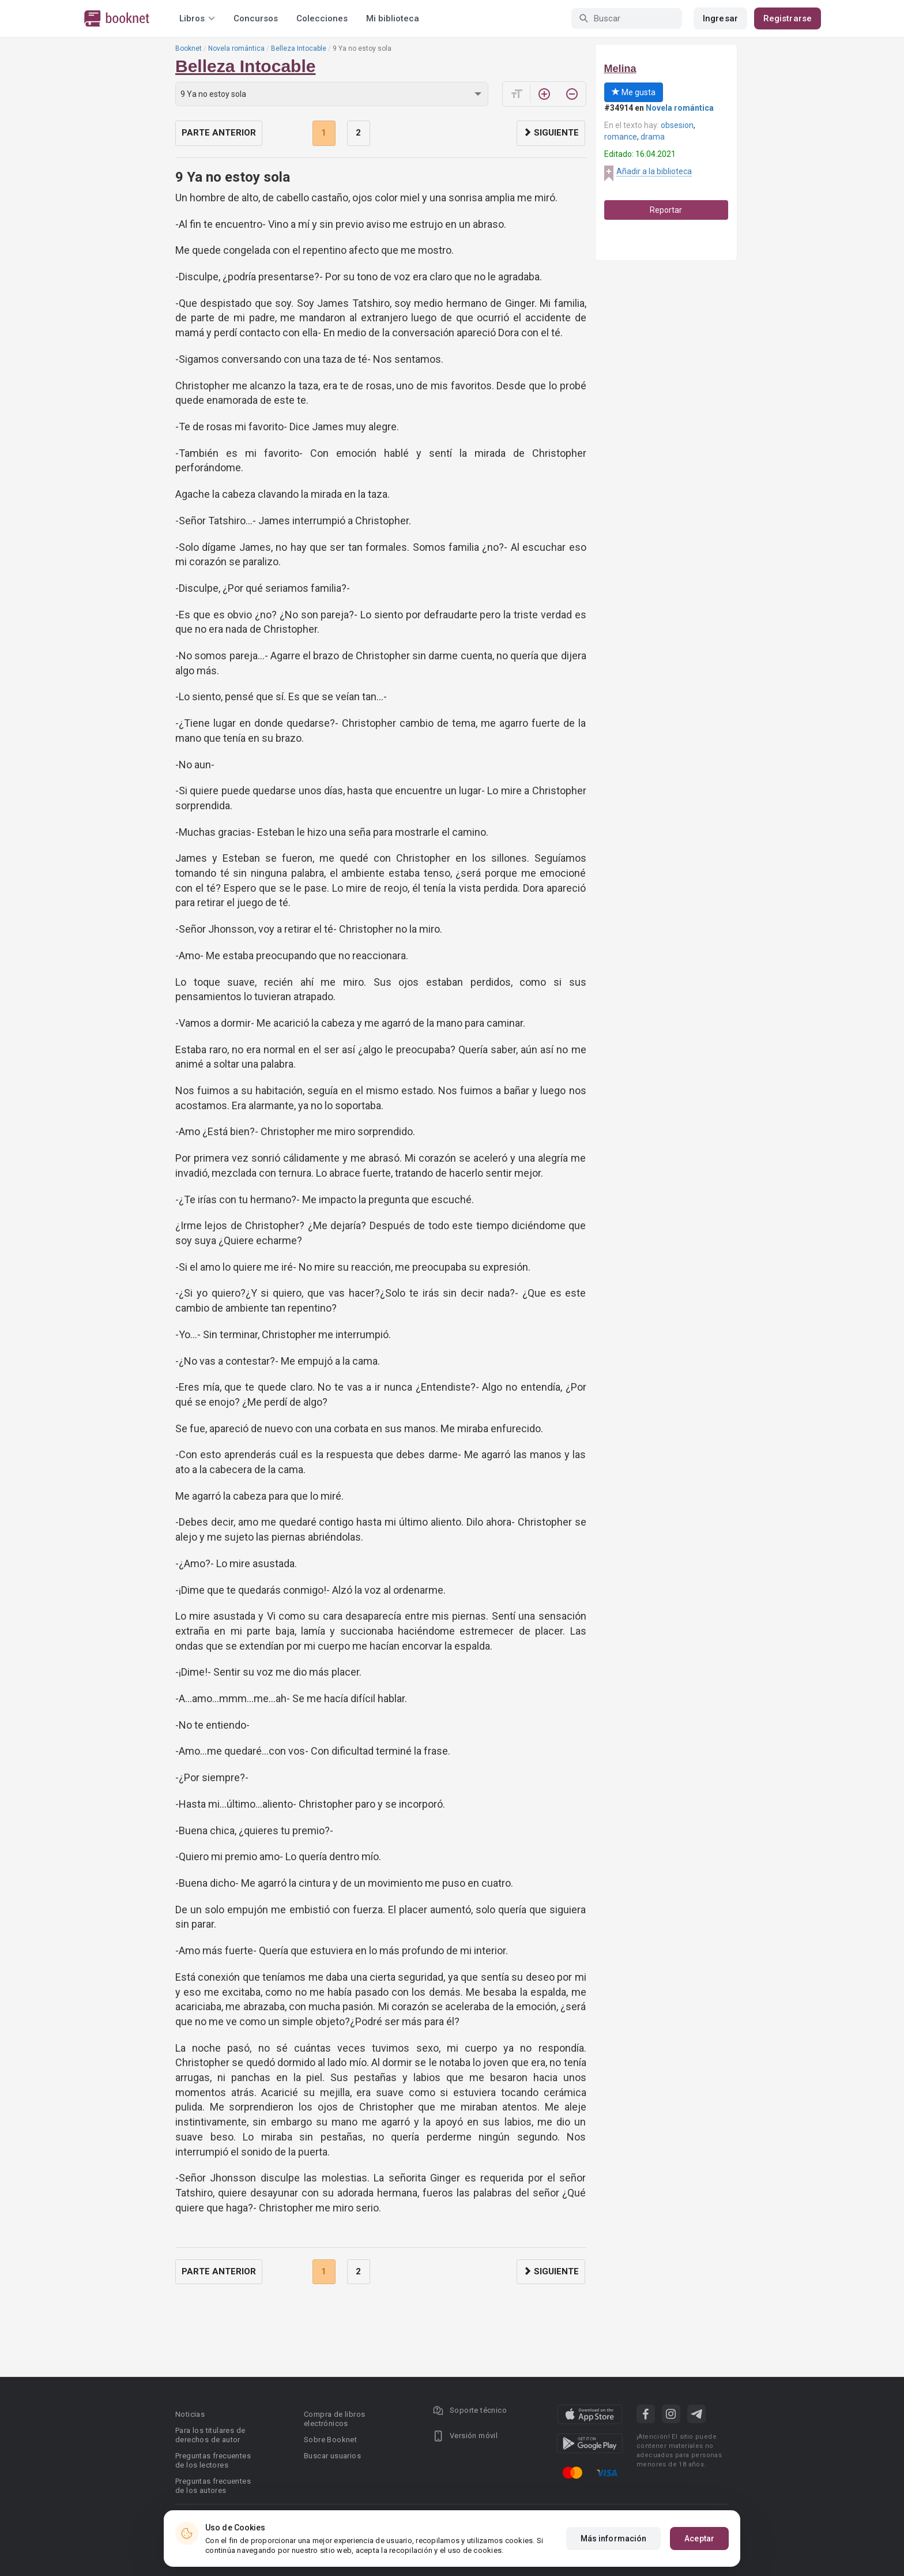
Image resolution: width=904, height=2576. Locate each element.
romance (620, 136)
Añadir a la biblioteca (654, 171)
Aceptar (699, 2538)
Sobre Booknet (330, 2439)
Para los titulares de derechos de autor (210, 2435)
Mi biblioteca (392, 18)
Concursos (255, 18)
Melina (620, 68)
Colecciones (322, 18)
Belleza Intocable (298, 48)
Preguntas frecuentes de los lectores (213, 2460)
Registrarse (787, 18)
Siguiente (551, 132)
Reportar (666, 210)
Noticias (190, 2414)
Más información (614, 2538)
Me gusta (634, 92)
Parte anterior (219, 132)
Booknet (188, 48)
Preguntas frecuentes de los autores (213, 2486)
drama (653, 136)
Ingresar (720, 18)
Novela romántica (236, 48)
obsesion (677, 125)
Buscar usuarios (332, 2455)
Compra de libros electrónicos (334, 2419)
